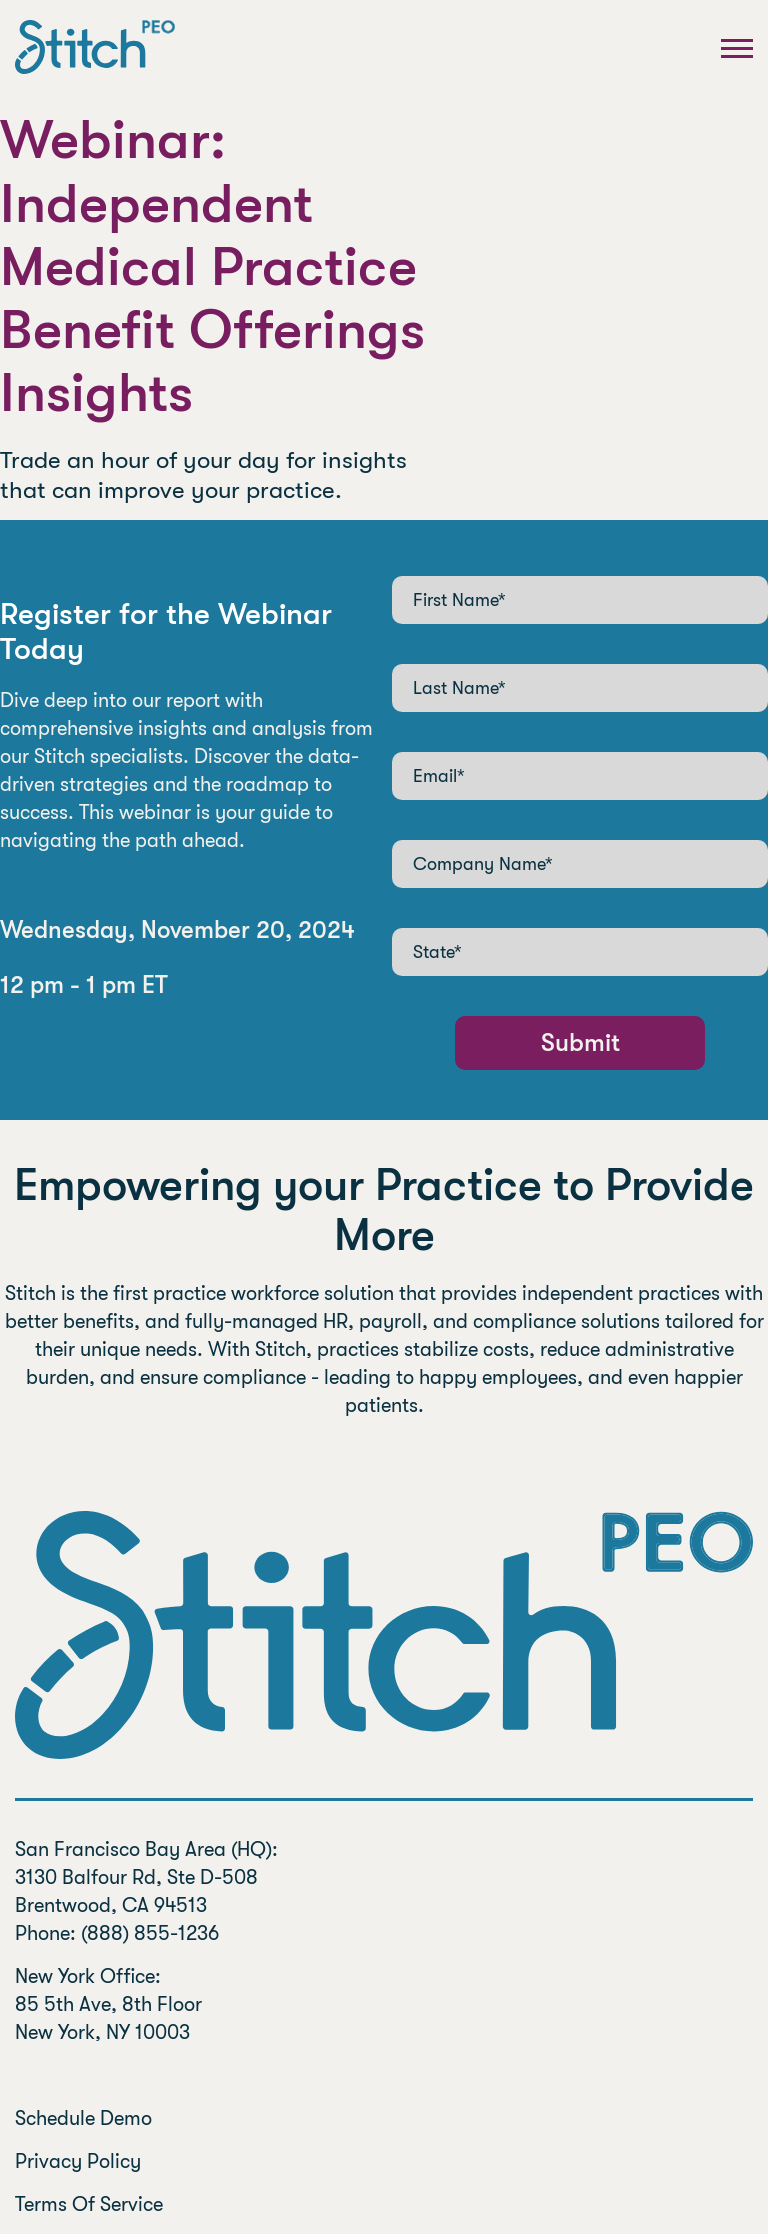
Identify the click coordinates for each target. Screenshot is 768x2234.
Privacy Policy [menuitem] (78, 2161)
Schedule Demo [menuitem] (83, 2118)
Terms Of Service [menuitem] (91, 2204)
